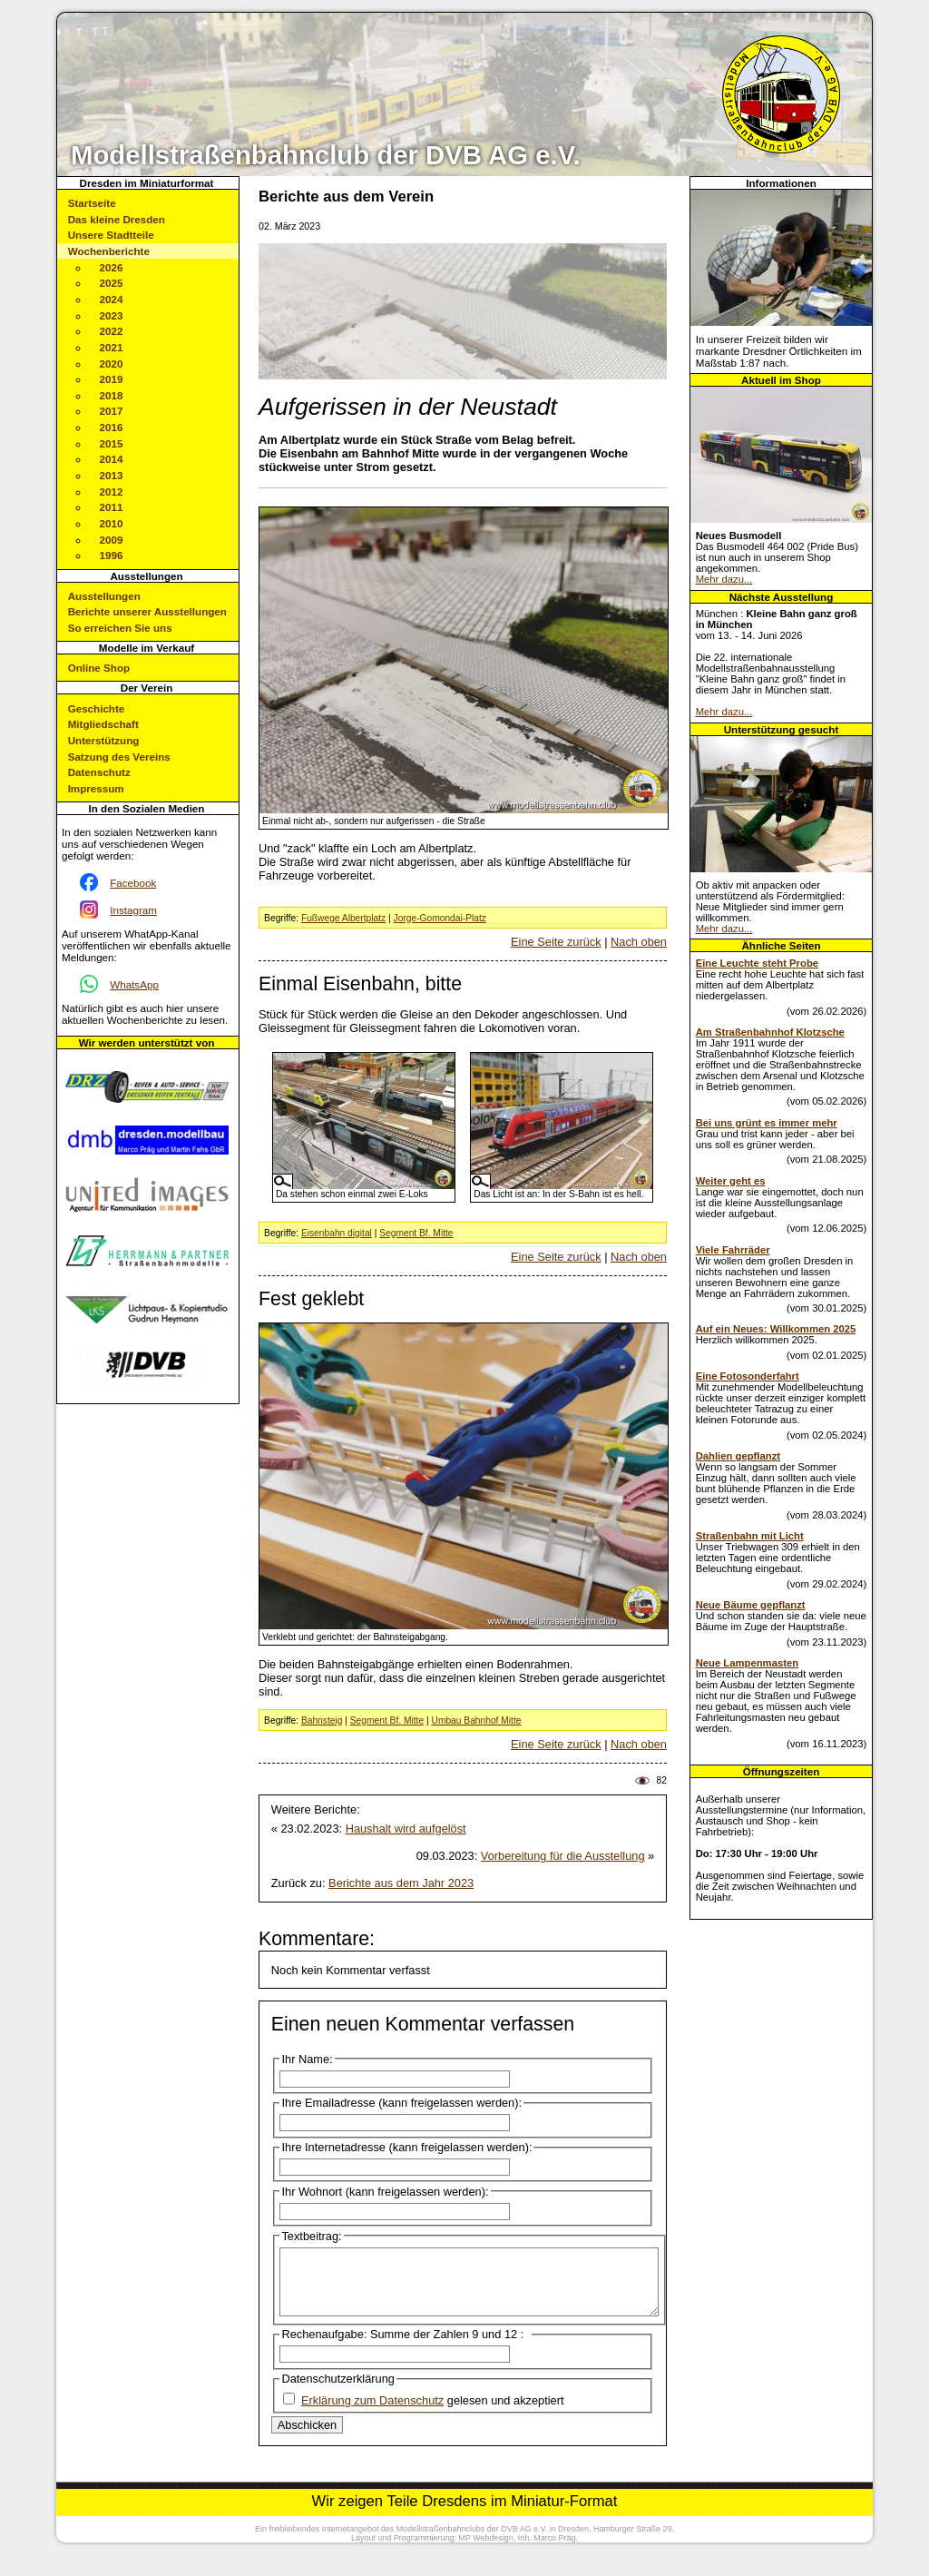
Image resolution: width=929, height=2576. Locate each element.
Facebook (133, 883)
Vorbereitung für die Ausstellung (563, 1856)
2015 (111, 443)
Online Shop (99, 667)
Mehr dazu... (724, 579)
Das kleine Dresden (116, 219)
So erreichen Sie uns (120, 628)
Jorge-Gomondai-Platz (440, 918)
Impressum (96, 788)
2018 (111, 395)
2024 (111, 299)
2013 (111, 475)
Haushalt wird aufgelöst (406, 1828)
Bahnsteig (322, 1721)
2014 (111, 459)
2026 (111, 267)
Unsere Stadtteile (111, 235)
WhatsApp (134, 984)
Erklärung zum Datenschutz (372, 2414)
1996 (111, 555)
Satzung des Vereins (119, 756)
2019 (111, 379)
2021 (111, 347)
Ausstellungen (104, 596)
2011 (111, 507)
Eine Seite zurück (556, 942)
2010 (111, 523)
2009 (111, 540)
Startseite (92, 203)
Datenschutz (99, 772)
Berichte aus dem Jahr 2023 (401, 1883)
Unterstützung (104, 740)
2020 (111, 363)
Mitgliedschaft (103, 724)
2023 (111, 315)
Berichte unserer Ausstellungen (147, 611)
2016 (111, 427)
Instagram (133, 910)
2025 (111, 283)
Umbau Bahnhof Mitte (476, 1721)
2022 (111, 331)
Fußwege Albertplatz (343, 918)
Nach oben (639, 942)
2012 (111, 491)
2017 (111, 411)
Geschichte (96, 708)
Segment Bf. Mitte (416, 1233)
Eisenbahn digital (336, 1233)
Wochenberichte (109, 251)
